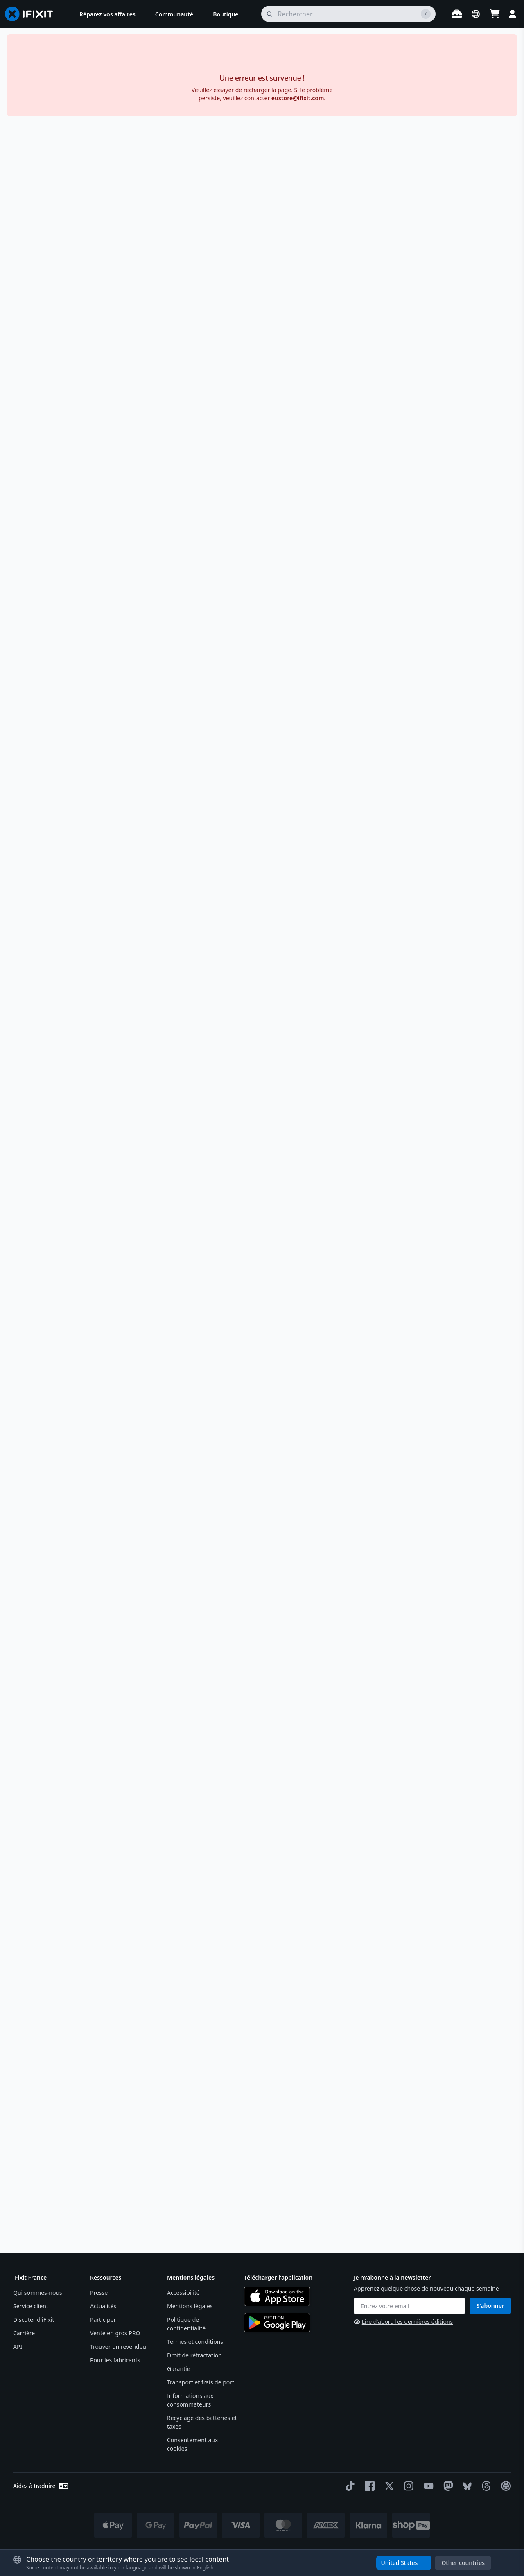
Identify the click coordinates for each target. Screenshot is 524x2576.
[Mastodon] (446, 2486)
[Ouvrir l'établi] (457, 14)
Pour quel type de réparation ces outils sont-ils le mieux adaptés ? (350, 1777)
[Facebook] (368, 2486)
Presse (99, 2292)
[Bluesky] (466, 2486)
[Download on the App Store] (277, 2296)
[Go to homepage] (32, 14)
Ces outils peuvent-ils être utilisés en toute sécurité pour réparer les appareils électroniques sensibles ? (350, 1813)
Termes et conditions (195, 2342)
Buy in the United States (429, 315)
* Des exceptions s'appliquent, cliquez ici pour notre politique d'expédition (283, 2552)
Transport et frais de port (200, 2382)
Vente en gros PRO (115, 2333)
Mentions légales (190, 2306)
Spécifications (429, 825)
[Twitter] (387, 2486)
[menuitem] (107, 14)
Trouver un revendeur (119, 2346)
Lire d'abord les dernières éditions (403, 2321)
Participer (103, 2319)
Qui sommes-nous (37, 2292)
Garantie (178, 2369)
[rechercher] (348, 14)
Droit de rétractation (194, 2355)
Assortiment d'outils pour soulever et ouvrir (188, 59)
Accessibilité (183, 2292)
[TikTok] (348, 2486)
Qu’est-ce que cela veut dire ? (436, 795)
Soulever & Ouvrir (95, 59)
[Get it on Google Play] (277, 2322)
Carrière (24, 2333)
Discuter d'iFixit (33, 2319)
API (17, 2346)
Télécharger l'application (278, 2277)
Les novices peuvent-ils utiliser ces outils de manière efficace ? (350, 1849)
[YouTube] (427, 2486)
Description (429, 465)
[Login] (512, 13)
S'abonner (490, 2306)
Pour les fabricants (115, 2360)
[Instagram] (407, 2486)
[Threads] (484, 2486)
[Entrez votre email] (409, 2306)
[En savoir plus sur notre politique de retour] (445, 430)
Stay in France (429, 333)
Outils (55, 59)
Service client (30, 2306)
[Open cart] (494, 13)
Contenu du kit (429, 907)
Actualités (103, 2306)
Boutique (25, 59)
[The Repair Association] (504, 2486)
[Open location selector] (475, 14)
